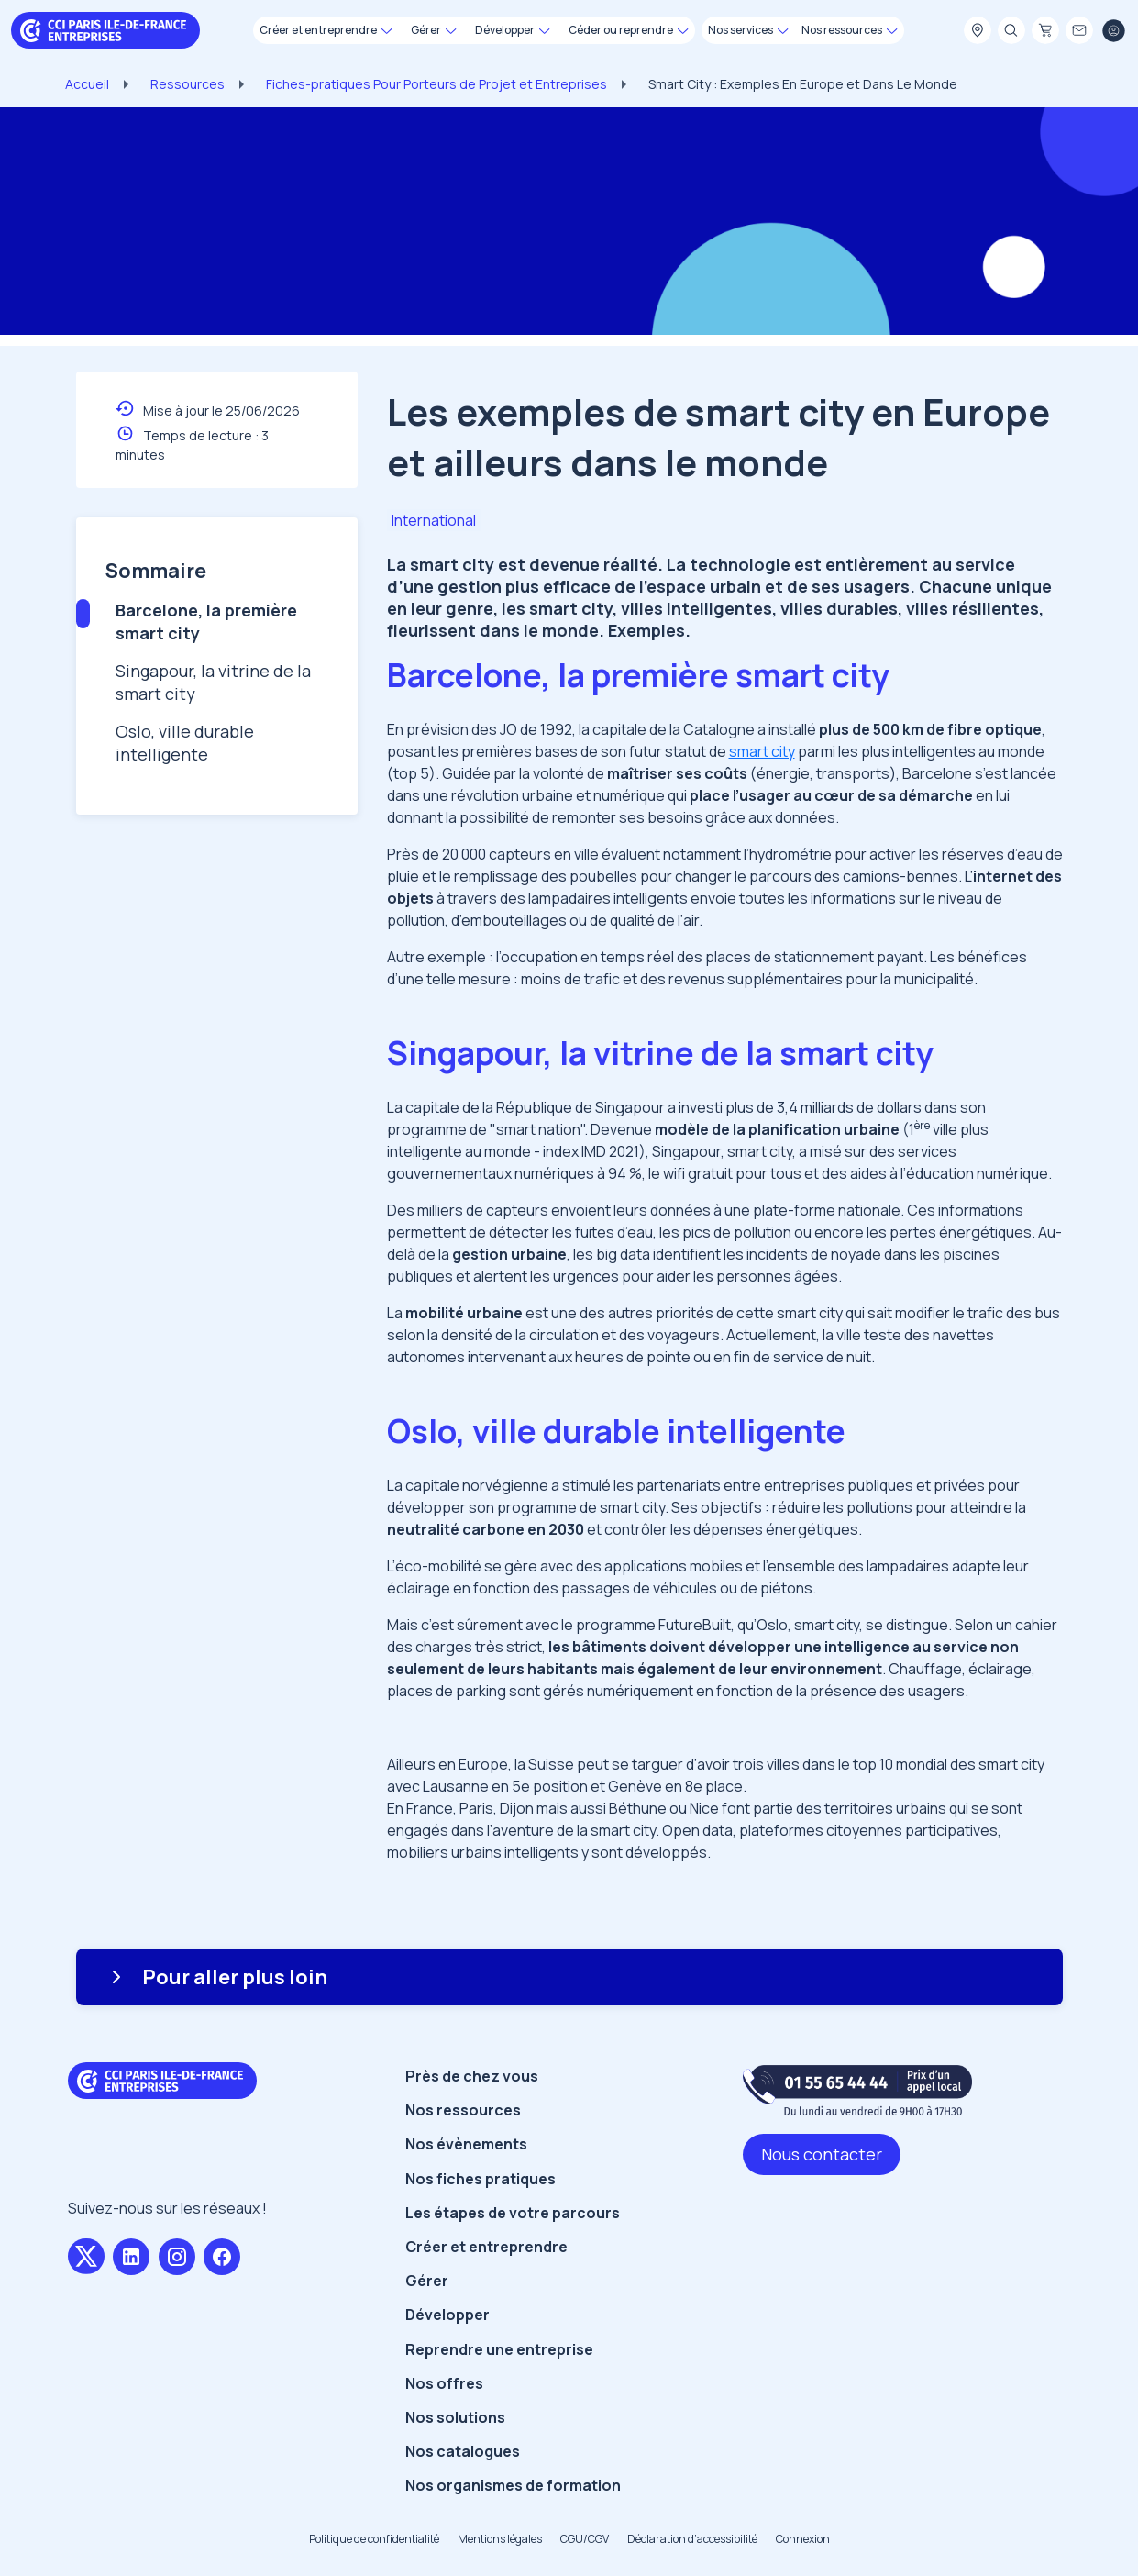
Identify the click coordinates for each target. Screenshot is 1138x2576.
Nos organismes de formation (513, 2485)
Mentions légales (500, 2539)
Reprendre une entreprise (499, 2349)
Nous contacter (821, 2154)
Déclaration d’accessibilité (692, 2539)
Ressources (187, 84)
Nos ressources (463, 2110)
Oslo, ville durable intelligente (185, 742)
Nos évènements (466, 2144)
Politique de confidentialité (374, 2539)
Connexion (803, 2539)
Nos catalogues (462, 2451)
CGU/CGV (584, 2539)
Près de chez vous (471, 2076)
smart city (762, 751)
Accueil (87, 84)
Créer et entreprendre (486, 2247)
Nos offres (444, 2383)
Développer (447, 2314)
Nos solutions (455, 2417)
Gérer (426, 2281)
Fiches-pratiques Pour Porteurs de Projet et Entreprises (436, 84)
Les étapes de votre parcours (512, 2213)
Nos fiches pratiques (480, 2179)
